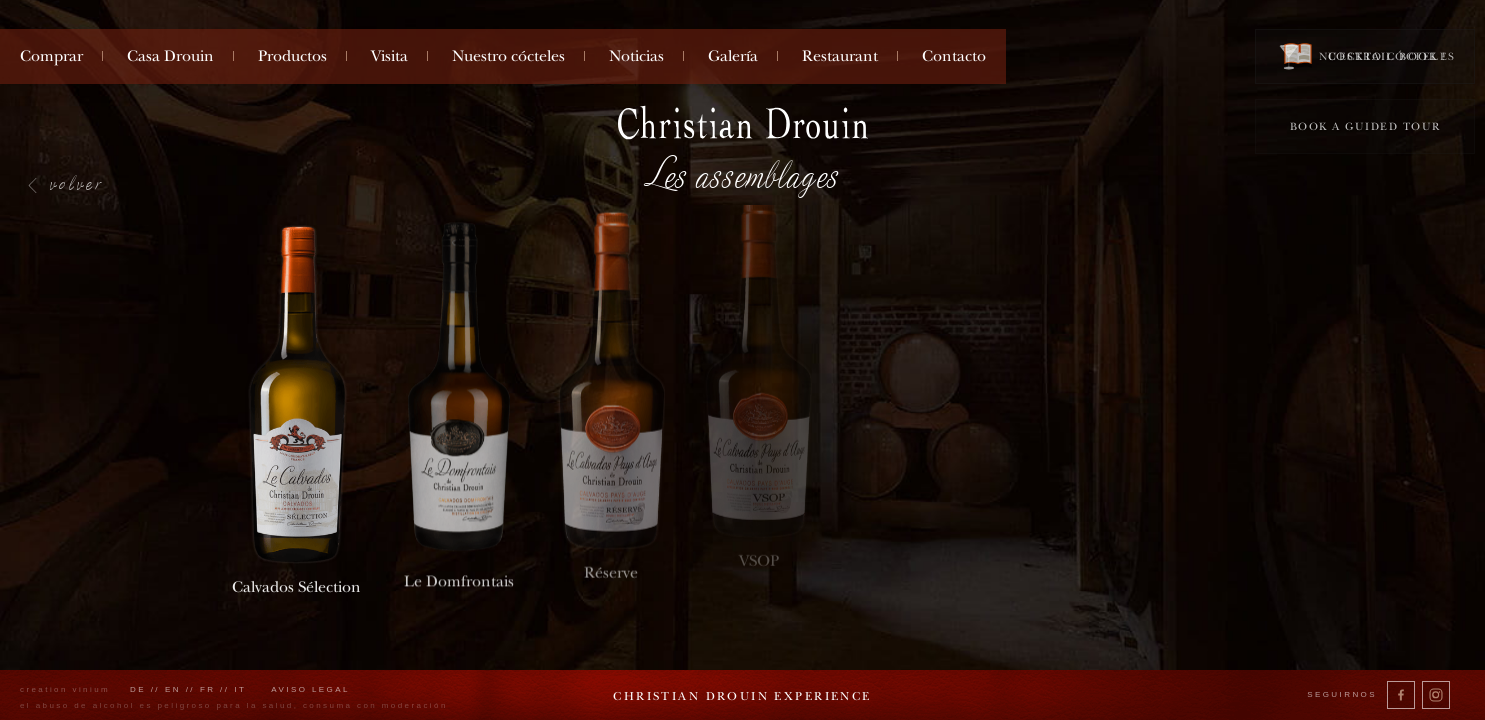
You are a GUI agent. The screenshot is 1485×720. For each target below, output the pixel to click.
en (173, 689)
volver (77, 183)
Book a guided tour (1365, 126)
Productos (292, 56)
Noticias (636, 56)
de (138, 689)
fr (208, 689)
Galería (733, 56)
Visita (389, 56)
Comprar (51, 56)
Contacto (954, 56)
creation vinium (65, 689)
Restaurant (840, 56)
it (240, 689)
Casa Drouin (170, 56)
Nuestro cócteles (508, 56)
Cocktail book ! (1365, 55)
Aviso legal (310, 689)
